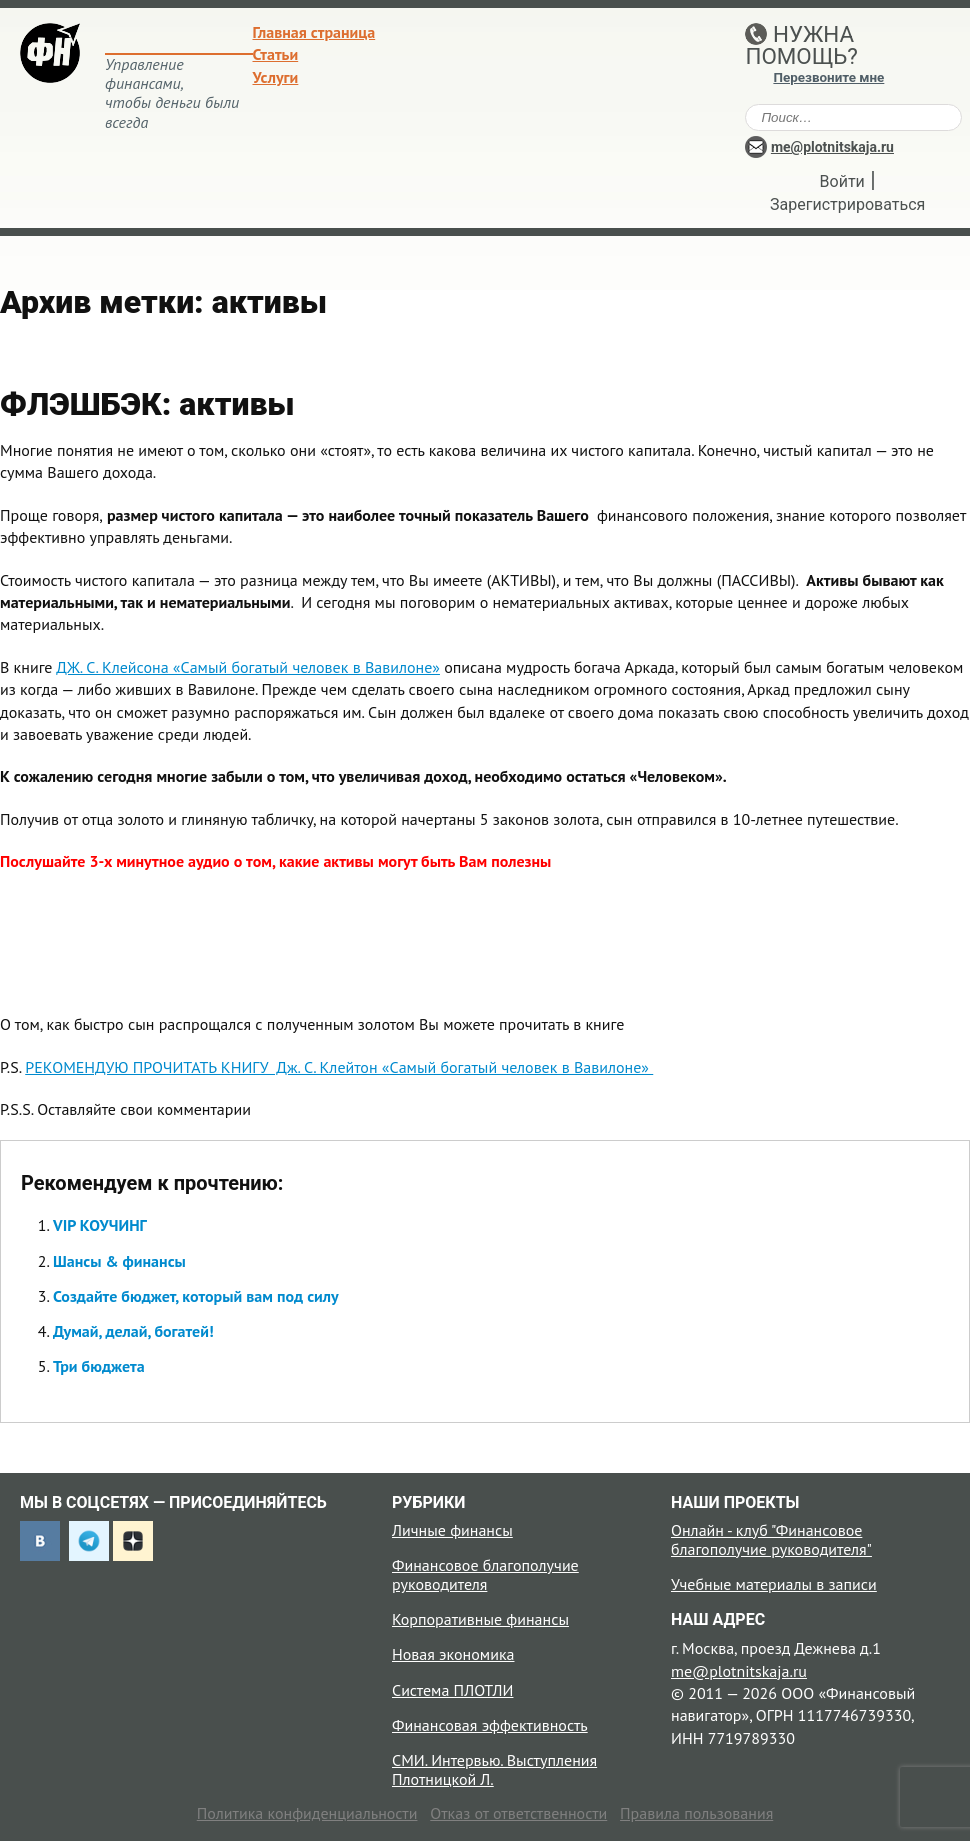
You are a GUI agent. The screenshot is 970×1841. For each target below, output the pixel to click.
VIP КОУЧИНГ (100, 1225)
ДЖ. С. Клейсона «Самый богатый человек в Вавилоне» (248, 667)
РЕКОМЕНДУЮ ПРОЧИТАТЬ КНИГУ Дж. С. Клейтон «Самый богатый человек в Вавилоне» (339, 1067)
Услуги (276, 77)
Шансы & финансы (119, 1261)
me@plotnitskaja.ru (832, 147)
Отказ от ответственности (518, 1813)
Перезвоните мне (828, 77)
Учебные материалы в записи (774, 1584)
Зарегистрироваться (847, 204)
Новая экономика (453, 1654)
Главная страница (314, 32)
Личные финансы (452, 1530)
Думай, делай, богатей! (133, 1331)
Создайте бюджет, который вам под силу (196, 1296)
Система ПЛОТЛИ (452, 1690)
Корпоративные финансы (480, 1619)
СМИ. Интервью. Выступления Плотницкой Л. (494, 1769)
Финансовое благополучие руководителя (485, 1574)
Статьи (276, 54)
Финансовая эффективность (490, 1725)
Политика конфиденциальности (307, 1813)
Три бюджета (99, 1366)
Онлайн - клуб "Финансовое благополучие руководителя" (771, 1539)
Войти (842, 181)
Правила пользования (696, 1813)
